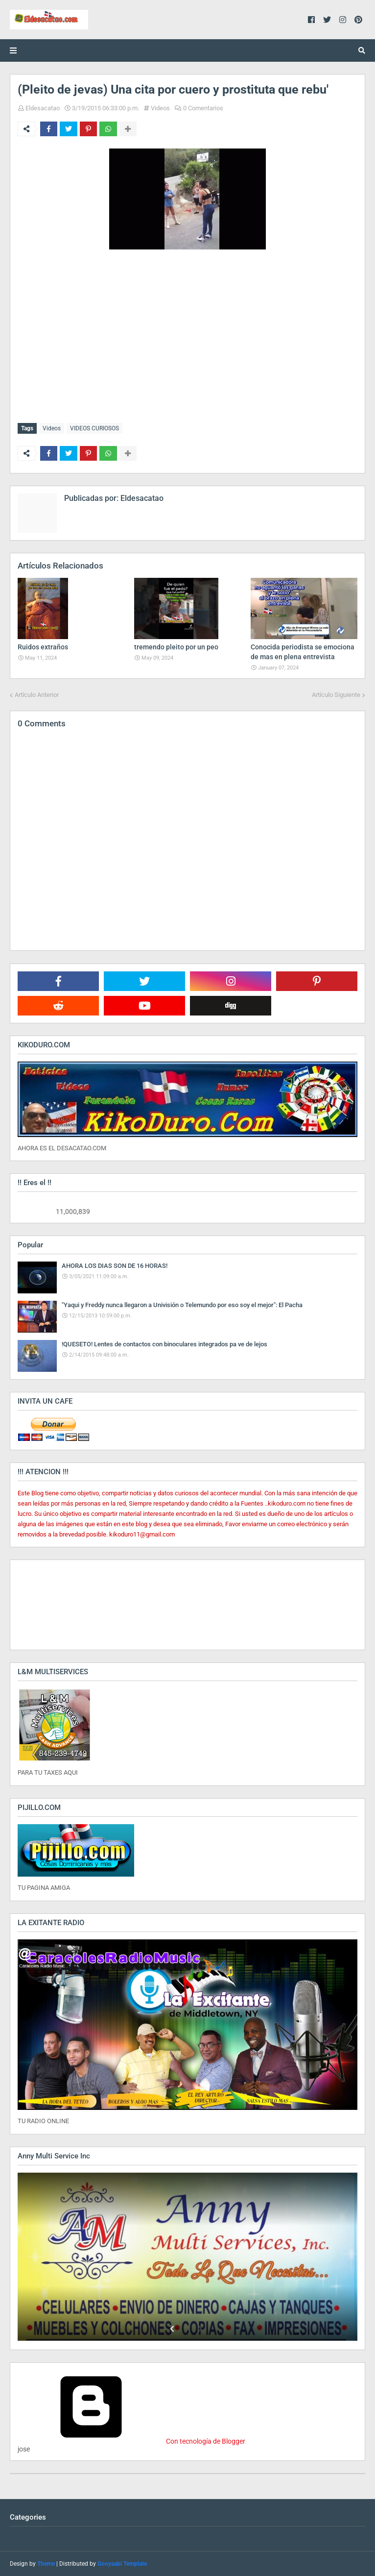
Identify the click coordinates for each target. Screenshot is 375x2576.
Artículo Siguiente (336, 694)
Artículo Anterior (37, 694)
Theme (46, 2563)
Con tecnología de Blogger (131, 2441)
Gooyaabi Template (122, 2563)
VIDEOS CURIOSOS (94, 428)
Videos (160, 108)
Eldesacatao (42, 108)
